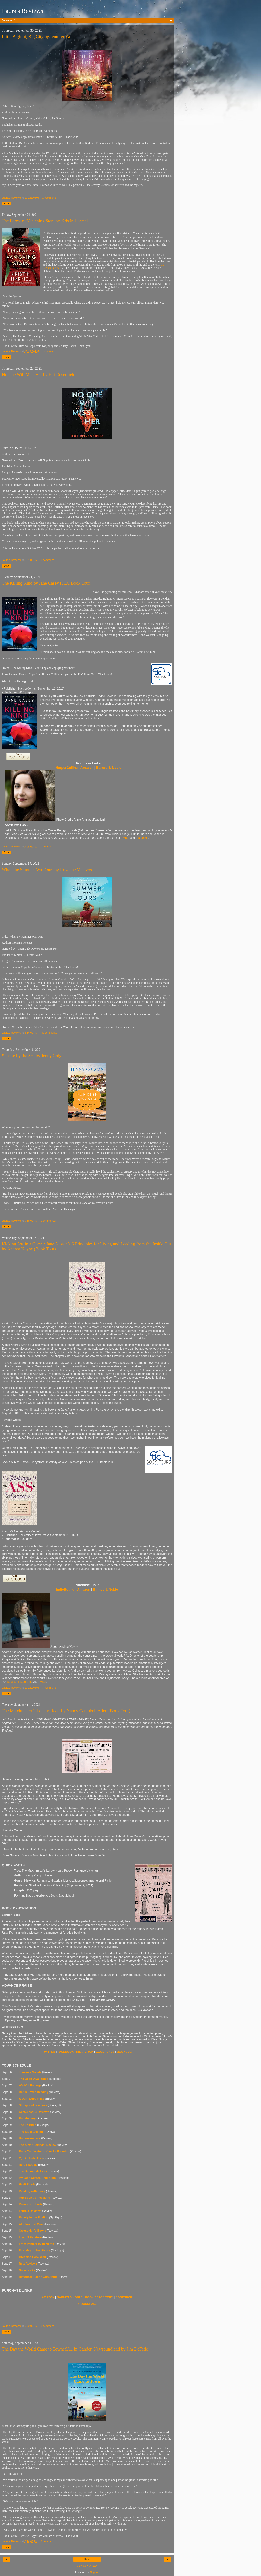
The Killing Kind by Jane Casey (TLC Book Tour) (46, 583)
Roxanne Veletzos (22, 942)
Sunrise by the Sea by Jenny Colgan (34, 1055)
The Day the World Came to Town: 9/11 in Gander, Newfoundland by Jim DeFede (75, 2349)
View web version (87, 2566)
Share (6, 203)
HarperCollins (67, 768)
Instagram (24, 1681)
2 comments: (48, 846)
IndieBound (65, 1589)
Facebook (142, 837)
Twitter (125, 837)
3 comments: (48, 1220)
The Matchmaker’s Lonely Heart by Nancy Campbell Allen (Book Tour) (66, 1710)
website (11, 1681)
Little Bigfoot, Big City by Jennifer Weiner (40, 36)
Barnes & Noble (108, 768)
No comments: (49, 1032)
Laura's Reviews (22, 10)
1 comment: (49, 197)
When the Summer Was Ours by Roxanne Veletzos (47, 869)
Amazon (86, 768)
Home (87, 2559)
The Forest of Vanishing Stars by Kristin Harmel (45, 220)
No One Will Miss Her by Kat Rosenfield (38, 374)
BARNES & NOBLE (69, 2297)
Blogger (94, 2572)
